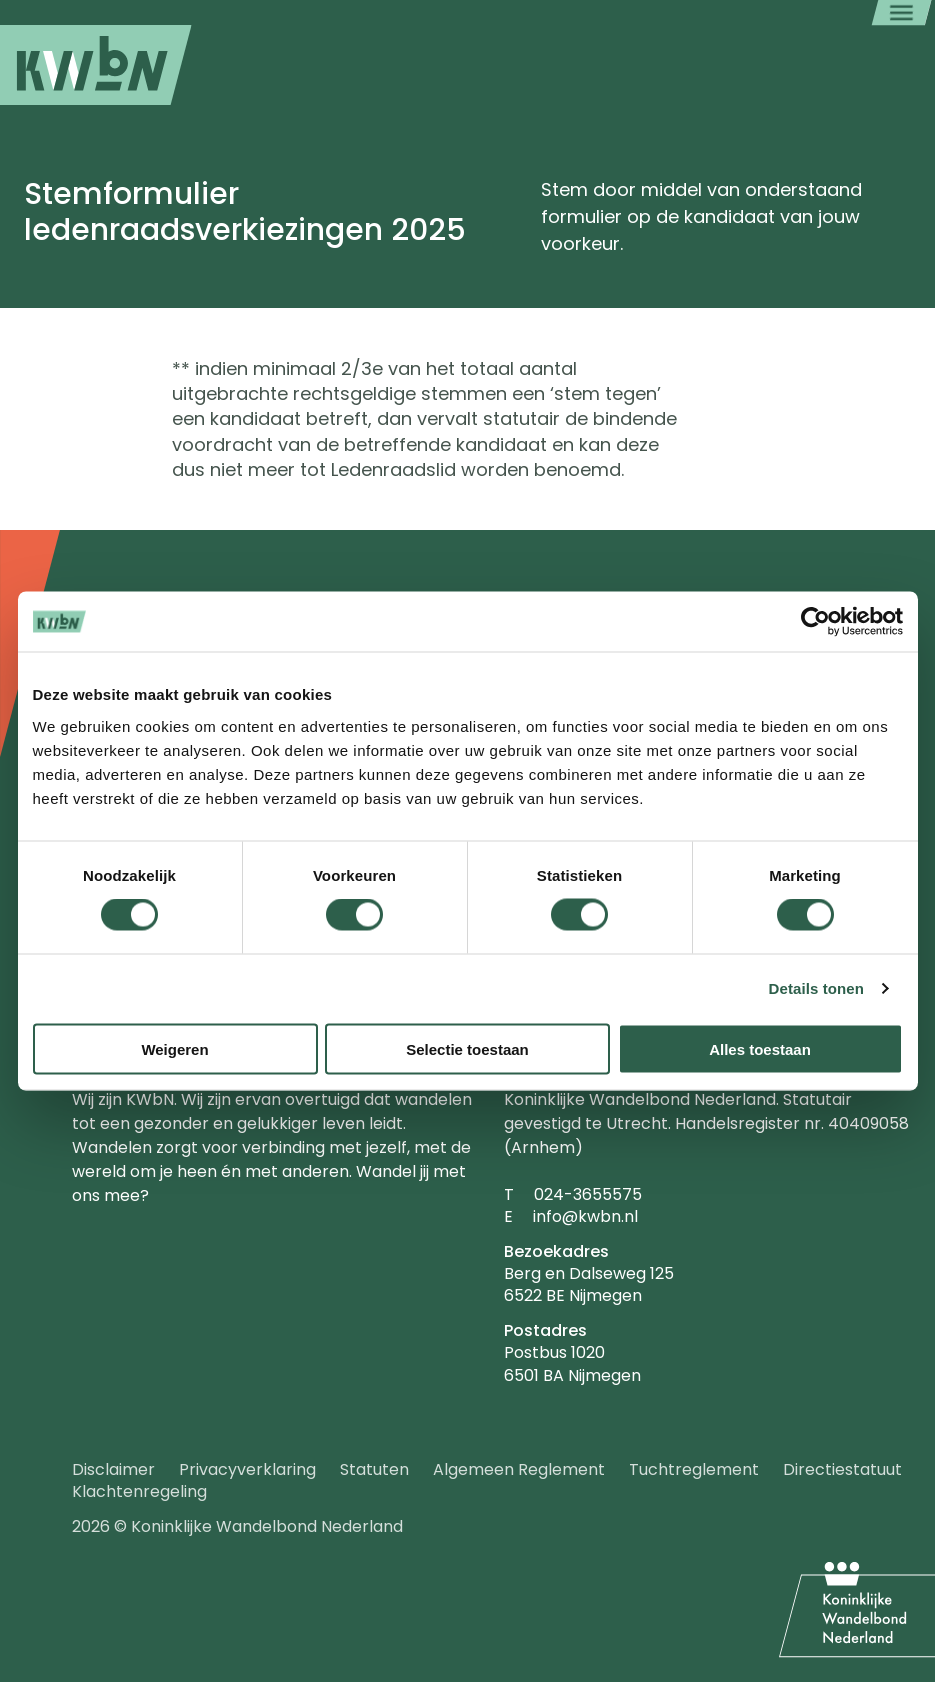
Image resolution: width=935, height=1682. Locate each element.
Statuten (374, 1469)
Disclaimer (113, 1469)
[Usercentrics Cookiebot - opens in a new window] (815, 622)
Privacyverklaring (247, 1469)
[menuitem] (96, 65)
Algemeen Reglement (519, 1469)
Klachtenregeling (139, 1491)
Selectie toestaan (467, 1048)
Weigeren (174, 1048)
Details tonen (816, 988)
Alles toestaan (760, 1048)
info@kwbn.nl (585, 1216)
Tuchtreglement (694, 1469)
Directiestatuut (842, 1469)
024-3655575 (588, 1194)
